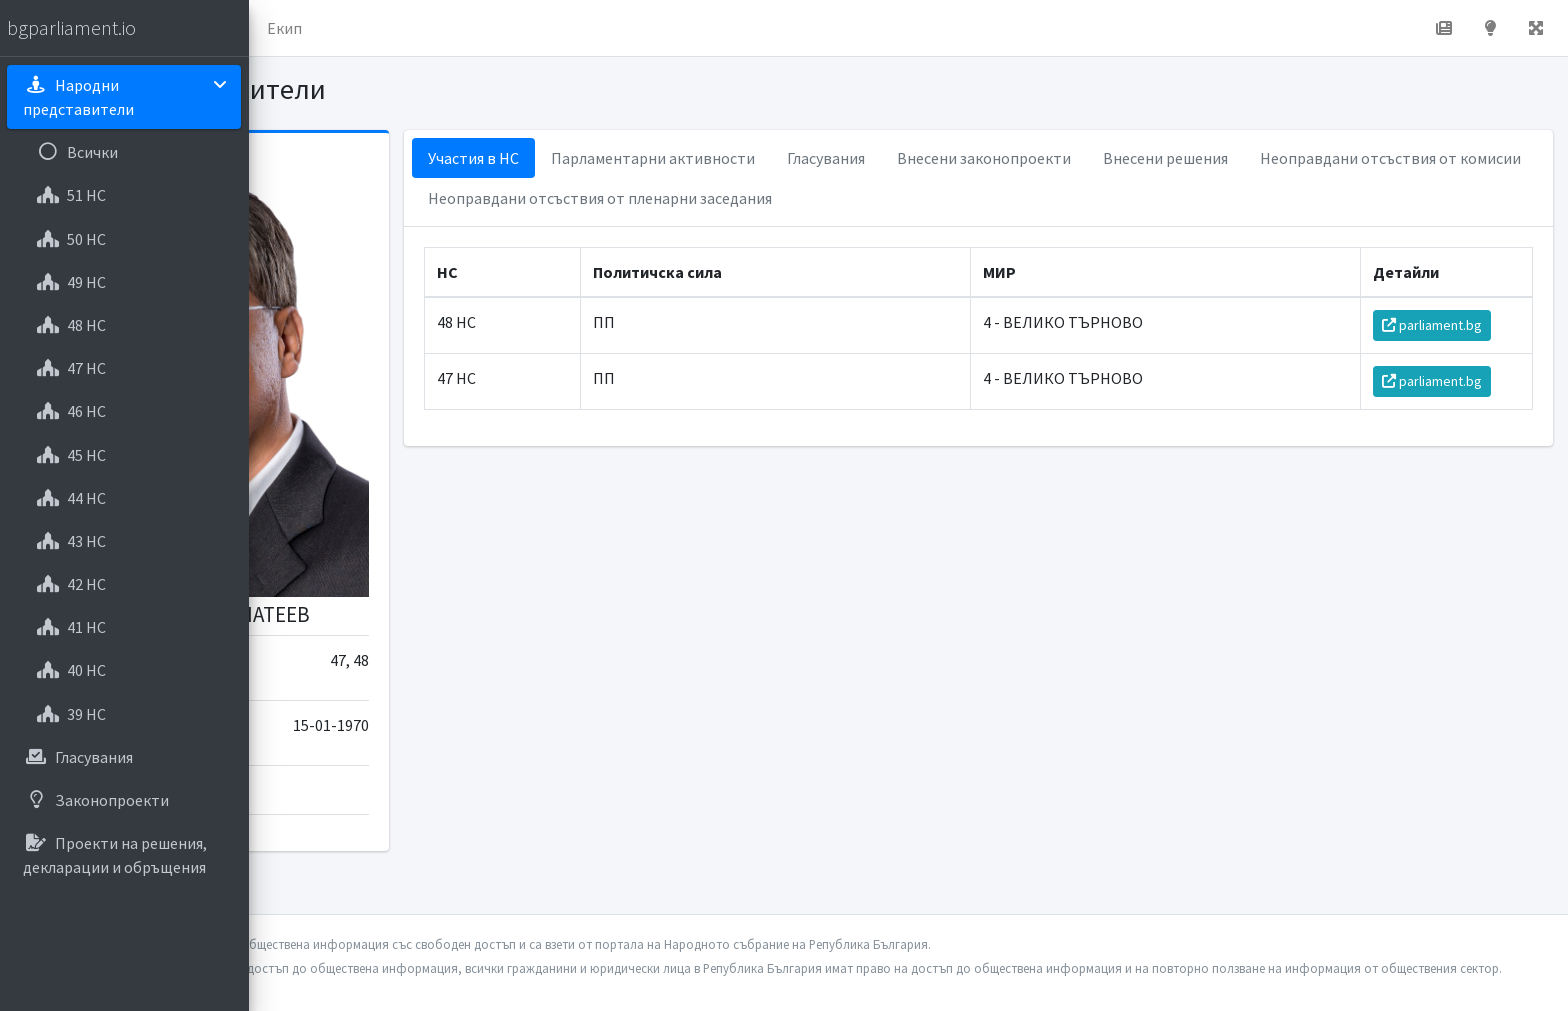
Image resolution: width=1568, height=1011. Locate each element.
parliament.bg (1443, 325)
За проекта (444, 28)
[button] (281, 28)
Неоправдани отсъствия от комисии (745, 198)
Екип (534, 28)
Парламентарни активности (840, 158)
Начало (346, 28)
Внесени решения (1352, 158)
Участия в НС (660, 158)
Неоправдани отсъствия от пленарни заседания (1080, 198)
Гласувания (1013, 158)
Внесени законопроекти (1171, 158)
